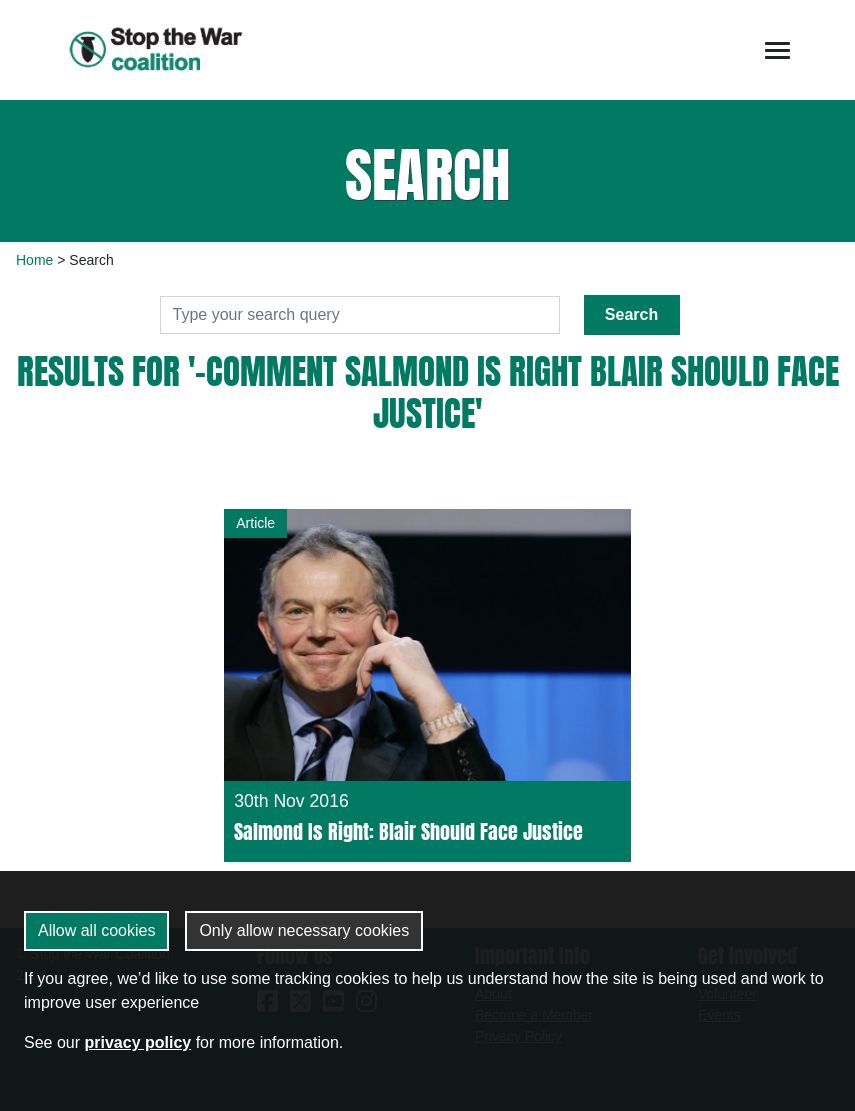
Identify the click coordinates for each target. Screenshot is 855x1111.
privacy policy (137, 1042)
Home (34, 260)
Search (631, 314)
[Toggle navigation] (777, 50)
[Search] (360, 315)
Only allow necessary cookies (304, 930)
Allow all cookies (96, 930)
